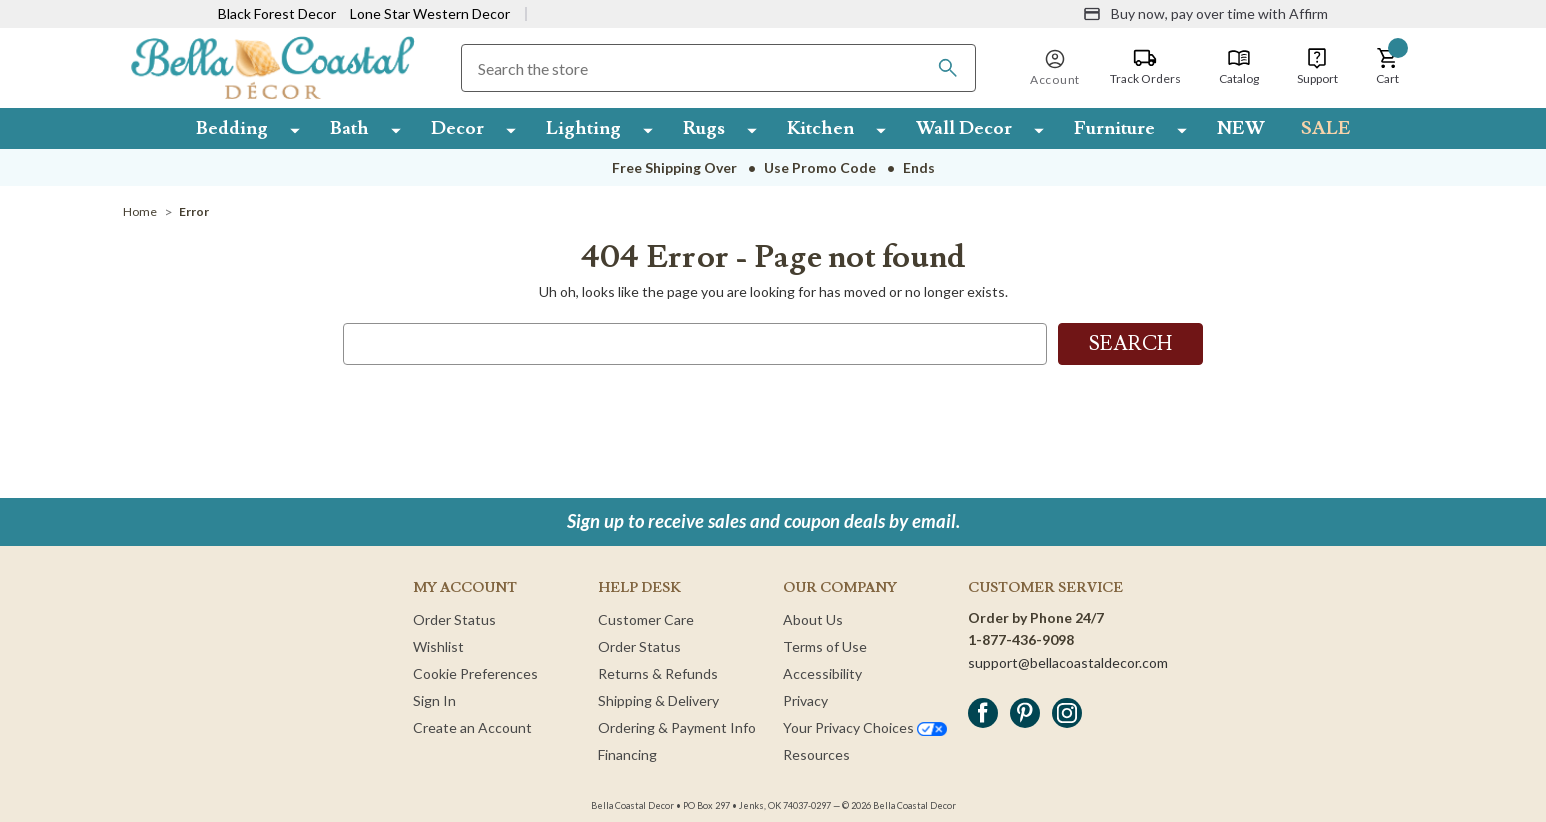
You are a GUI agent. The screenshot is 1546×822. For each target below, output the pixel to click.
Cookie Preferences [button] (475, 673)
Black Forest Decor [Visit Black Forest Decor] (277, 13)
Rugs (704, 128)
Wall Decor (964, 128)
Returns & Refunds (658, 673)
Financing (627, 754)
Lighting (583, 128)
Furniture (1114, 128)
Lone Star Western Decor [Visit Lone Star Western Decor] (430, 13)
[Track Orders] (1145, 67)
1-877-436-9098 (1021, 639)
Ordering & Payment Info (677, 727)
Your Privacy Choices (865, 727)
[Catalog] (1239, 67)
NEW (1241, 128)
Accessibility (822, 673)
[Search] (948, 68)
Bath (349, 128)
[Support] (1317, 67)
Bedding (232, 128)
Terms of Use (825, 646)
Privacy (805, 700)
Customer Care (646, 619)
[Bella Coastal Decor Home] (272, 66)
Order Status (454, 619)
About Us (813, 619)
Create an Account (472, 727)
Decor (457, 128)
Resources (816, 754)
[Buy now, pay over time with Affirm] (1205, 14)
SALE (1326, 128)
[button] (1388, 67)
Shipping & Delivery (658, 700)
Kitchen (820, 128)
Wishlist (438, 646)
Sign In (434, 700)
